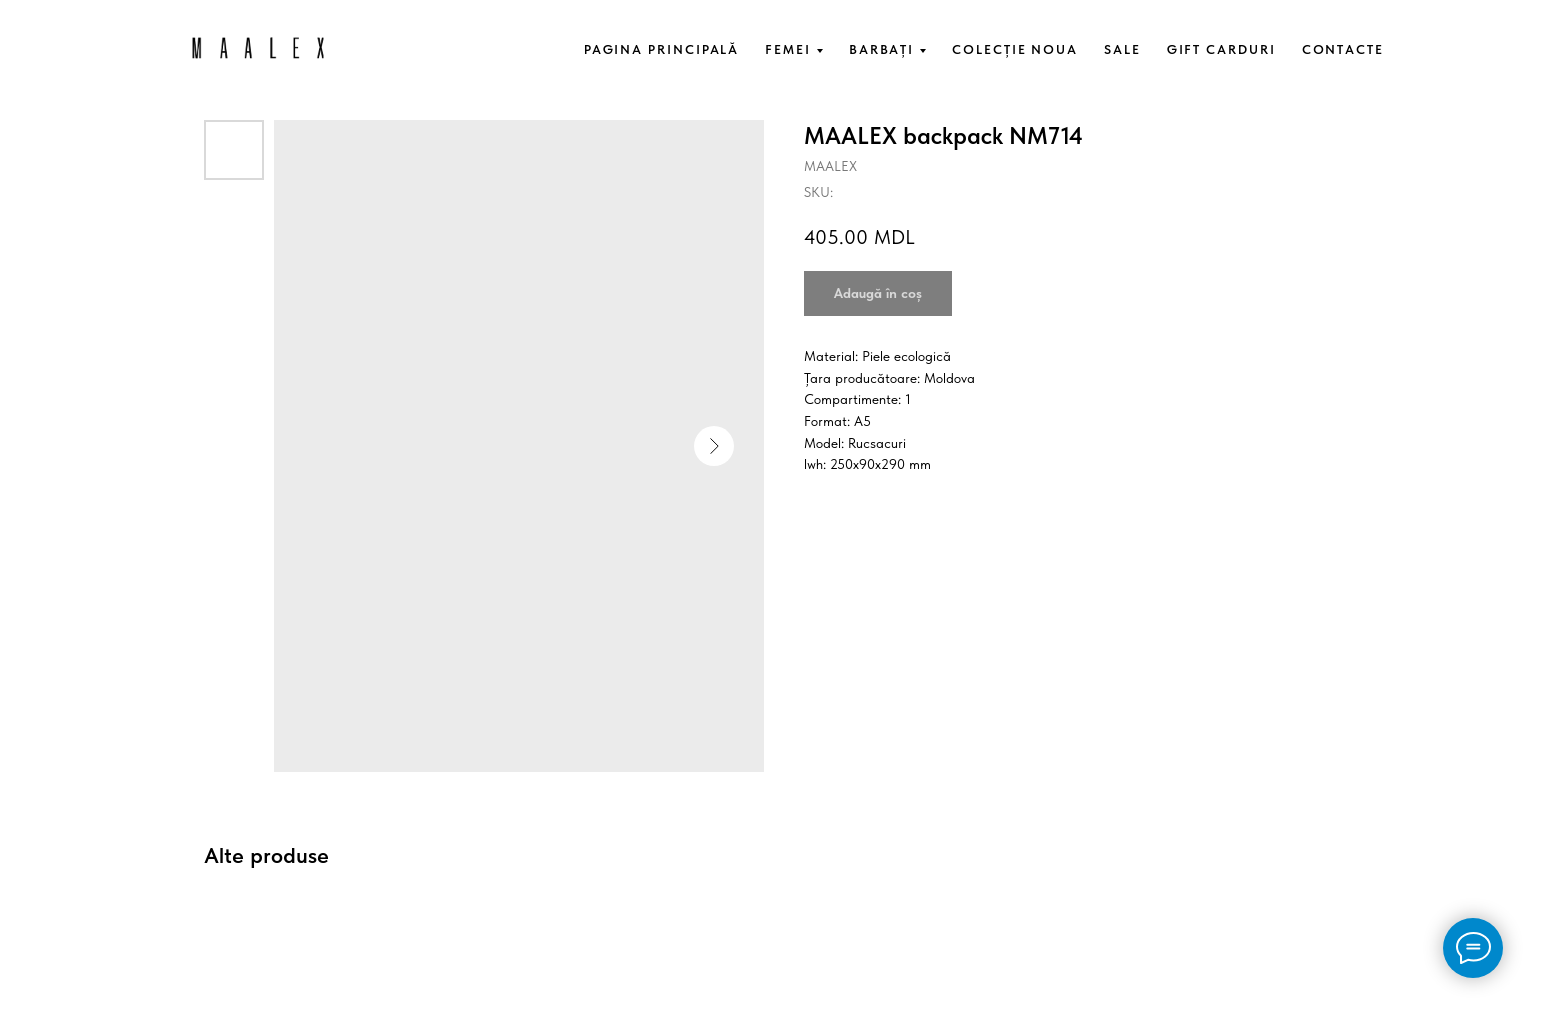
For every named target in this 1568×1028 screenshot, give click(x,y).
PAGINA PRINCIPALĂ (662, 49)
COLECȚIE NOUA (1015, 49)
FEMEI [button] (788, 49)
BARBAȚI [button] (881, 49)
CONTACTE (1343, 49)
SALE (1122, 49)
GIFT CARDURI (1221, 49)
